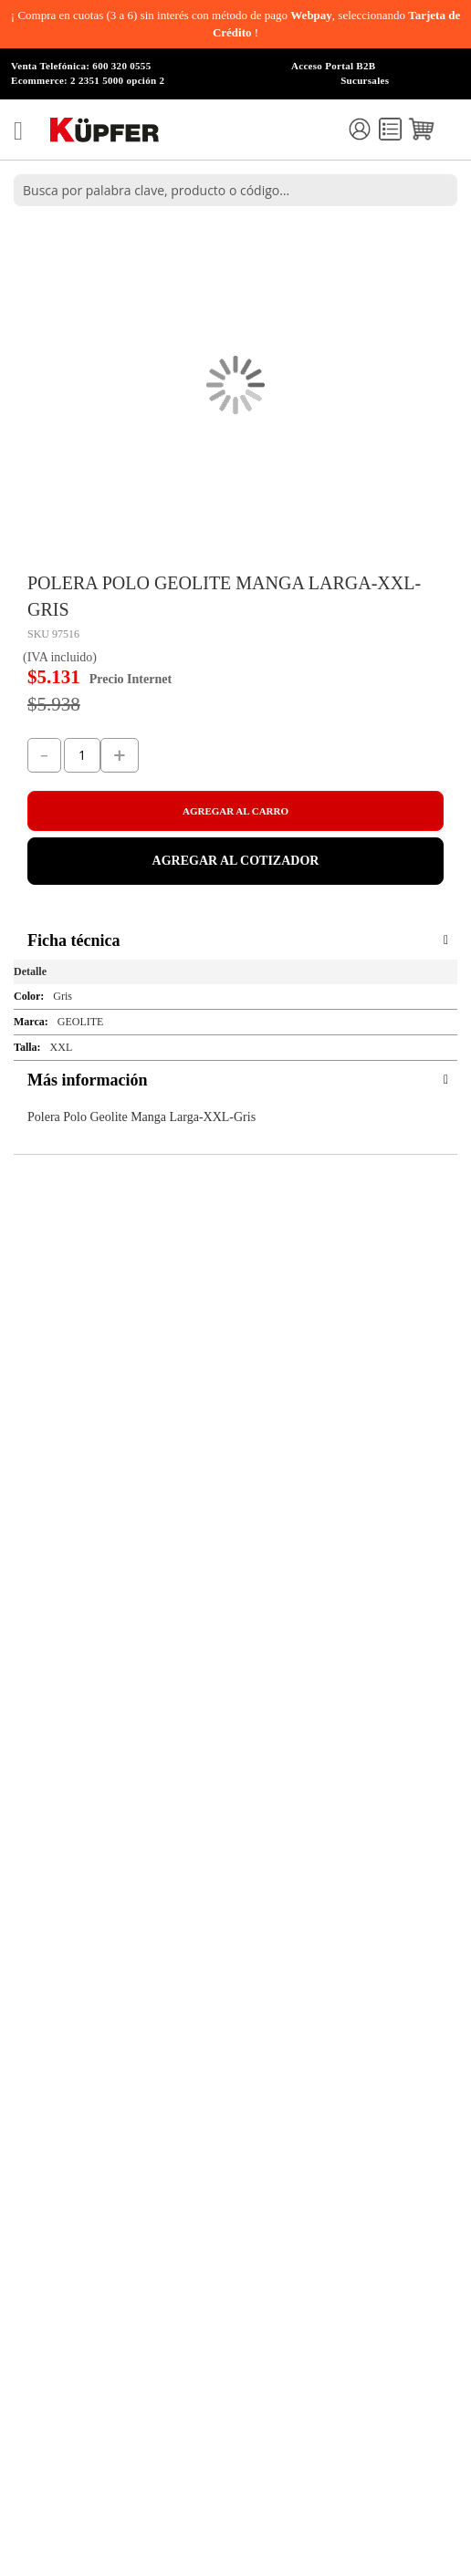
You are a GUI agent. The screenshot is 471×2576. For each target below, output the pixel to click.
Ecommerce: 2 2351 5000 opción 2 (87, 80)
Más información (87, 1080)
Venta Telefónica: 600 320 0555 (81, 65)
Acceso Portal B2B (333, 65)
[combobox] (235, 190)
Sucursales (364, 80)
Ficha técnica (73, 940)
